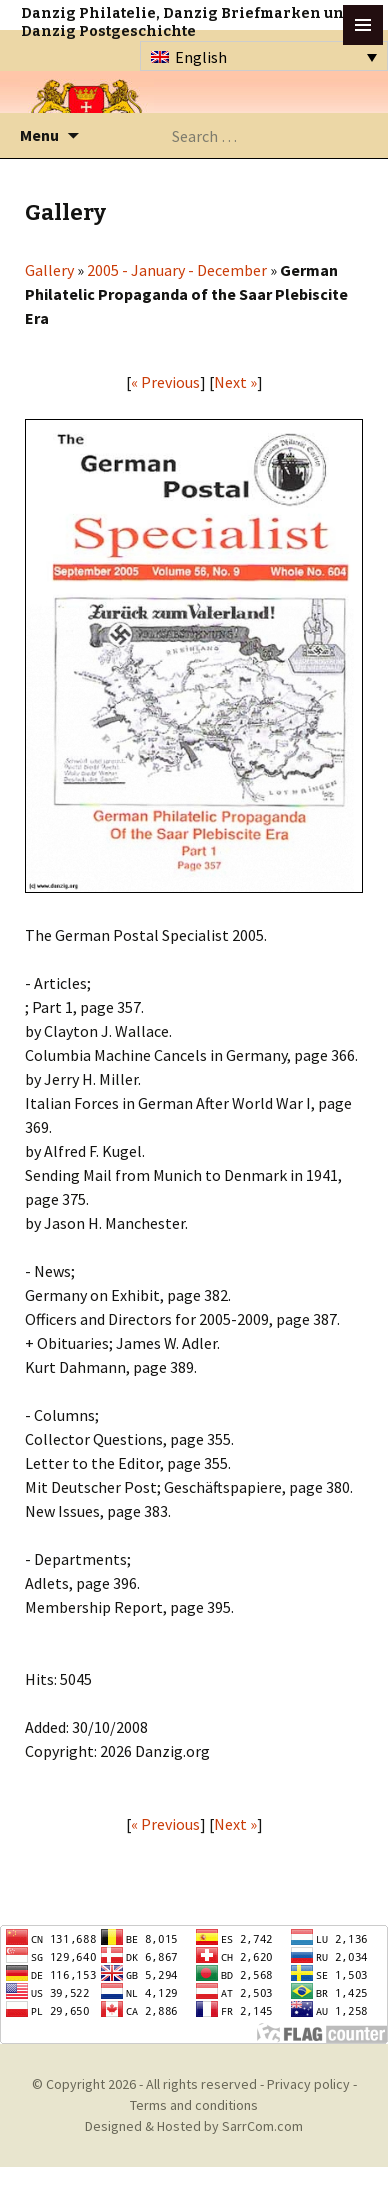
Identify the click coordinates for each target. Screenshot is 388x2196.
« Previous (165, 382)
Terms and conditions (194, 2105)
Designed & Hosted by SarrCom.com (194, 2126)
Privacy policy (308, 2084)
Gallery (49, 270)
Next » (235, 382)
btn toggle (363, 25)
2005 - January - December (177, 270)
